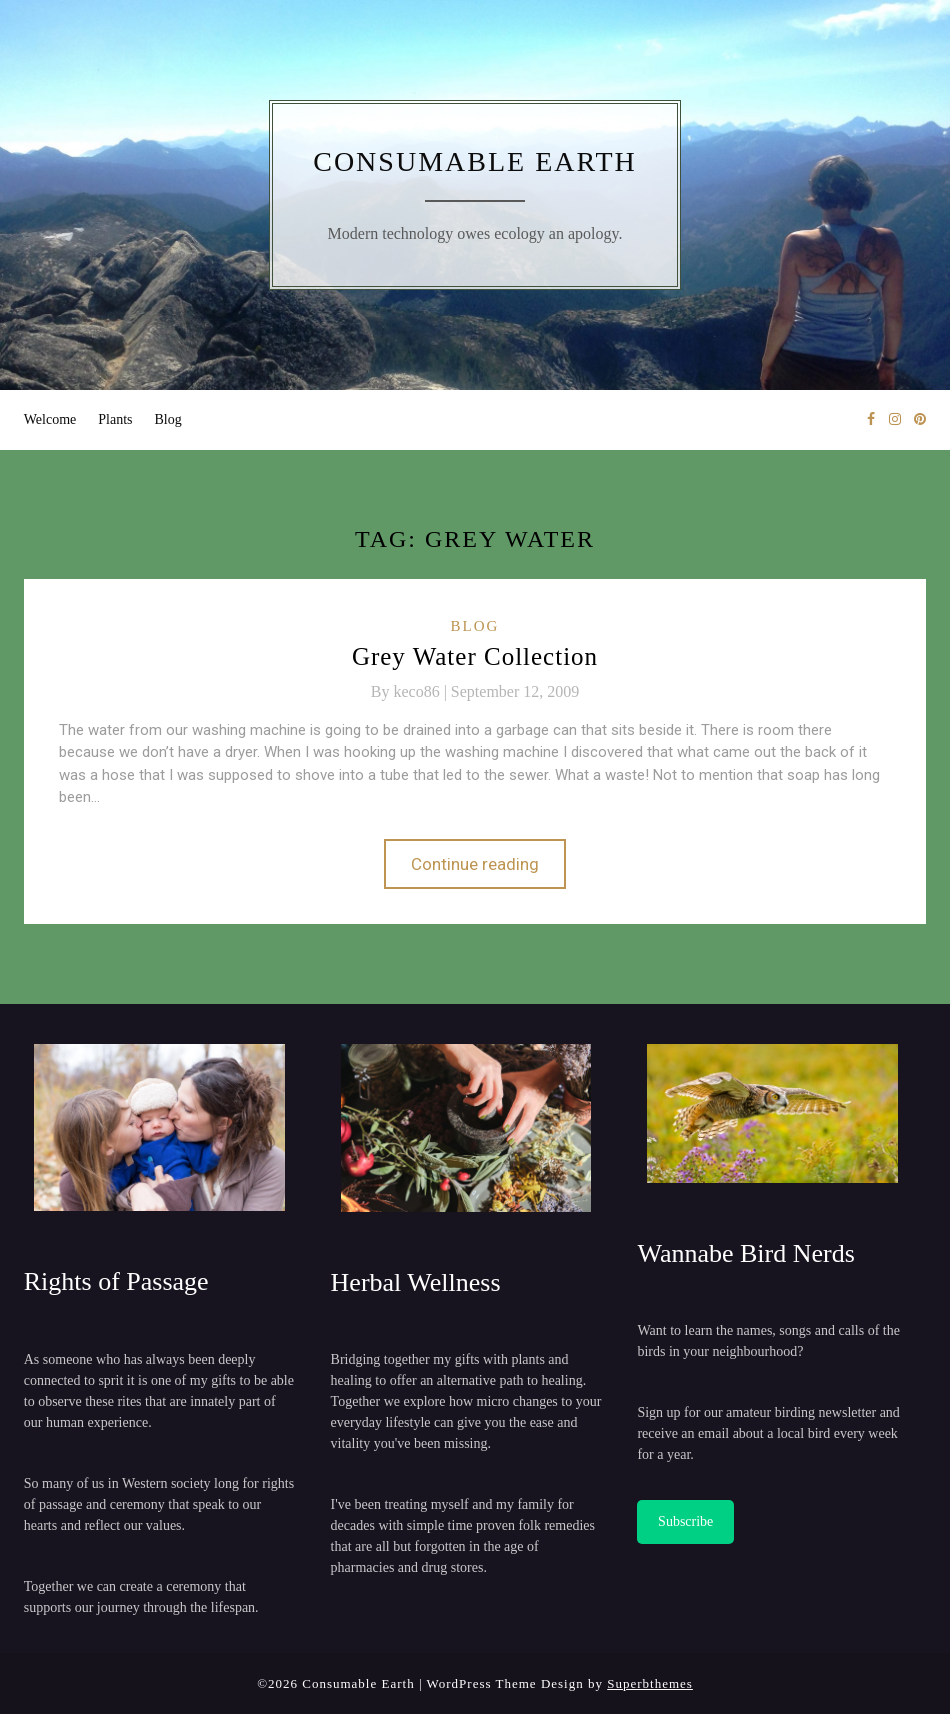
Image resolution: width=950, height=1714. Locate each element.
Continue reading (475, 864)
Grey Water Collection (475, 656)
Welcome (50, 419)
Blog (168, 419)
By (411, 691)
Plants (115, 419)
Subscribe (685, 1521)
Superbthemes (650, 1683)
